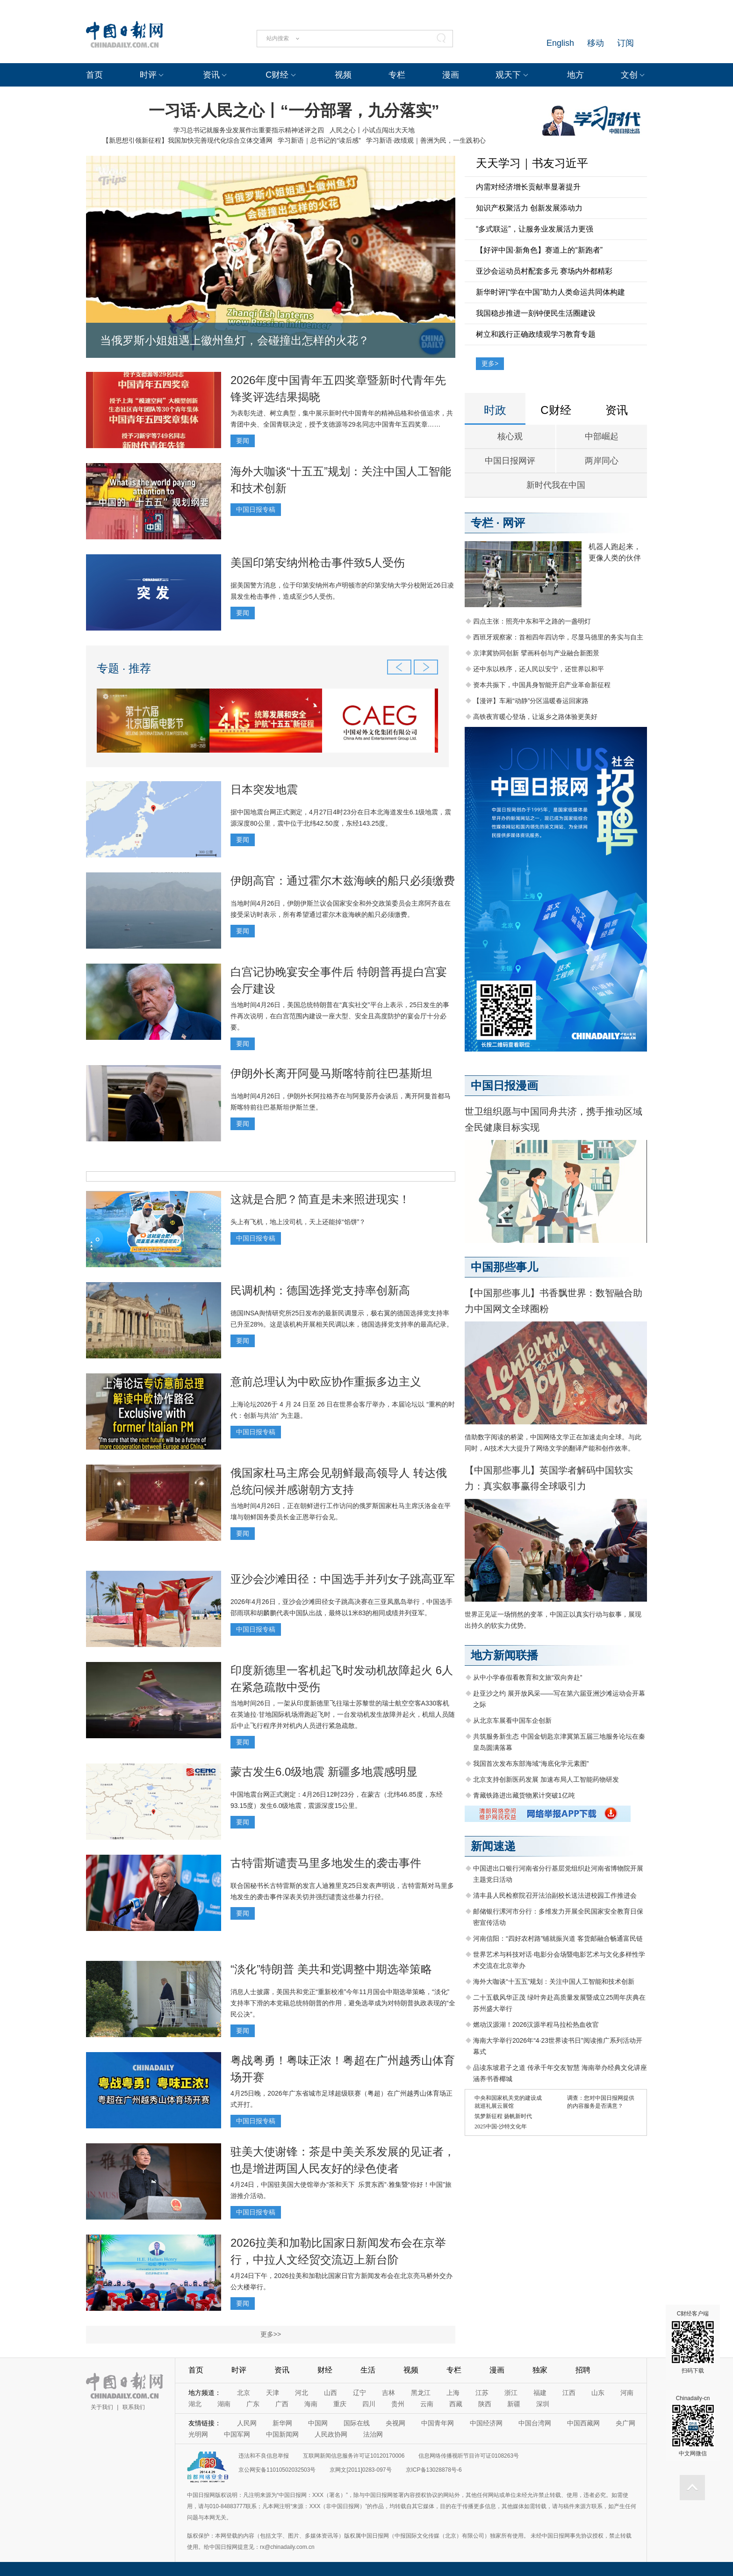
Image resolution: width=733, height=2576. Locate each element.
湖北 (194, 2404)
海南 (310, 2404)
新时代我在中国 (555, 485)
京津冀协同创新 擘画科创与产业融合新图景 (536, 653)
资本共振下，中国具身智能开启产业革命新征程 (542, 685)
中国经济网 (486, 2423)
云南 (426, 2404)
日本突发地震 (264, 789)
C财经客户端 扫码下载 (693, 2342)
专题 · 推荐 (124, 668)
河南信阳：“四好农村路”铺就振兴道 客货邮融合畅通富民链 (558, 1938)
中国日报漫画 (504, 1085)
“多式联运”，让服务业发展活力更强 (534, 229)
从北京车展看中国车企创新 (512, 1720)
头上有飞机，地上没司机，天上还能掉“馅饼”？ (298, 1222)
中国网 (318, 2423)
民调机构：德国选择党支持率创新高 (320, 1290)
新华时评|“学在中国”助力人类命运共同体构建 (550, 292)
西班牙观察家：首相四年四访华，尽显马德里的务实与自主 (558, 637)
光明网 (198, 2434)
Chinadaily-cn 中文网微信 (693, 2426)
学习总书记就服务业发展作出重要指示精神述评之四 (248, 130)
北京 (243, 2392)
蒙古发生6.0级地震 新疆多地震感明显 (323, 1771)
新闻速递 (493, 1846)
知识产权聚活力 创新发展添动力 (529, 208)
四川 (368, 2404)
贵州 (397, 2404)
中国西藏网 (583, 2423)
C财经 (277, 75)
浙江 (510, 2392)
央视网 (395, 2423)
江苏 (482, 2392)
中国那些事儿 (504, 1267)
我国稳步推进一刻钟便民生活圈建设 (536, 313)
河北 (301, 2392)
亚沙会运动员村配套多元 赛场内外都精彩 (544, 271)
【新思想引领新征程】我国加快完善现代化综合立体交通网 (187, 140)
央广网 (625, 2423)
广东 (252, 2404)
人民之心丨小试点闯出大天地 (372, 130)
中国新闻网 (282, 2434)
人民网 (247, 2423)
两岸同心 (601, 460)
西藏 (455, 2404)
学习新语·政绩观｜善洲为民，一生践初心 (426, 140)
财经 (324, 2370)
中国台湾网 (534, 2423)
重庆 (339, 2404)
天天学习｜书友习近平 (532, 163)
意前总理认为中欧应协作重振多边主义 (325, 1381)
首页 (94, 75)
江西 (568, 2392)
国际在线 (357, 2423)
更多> (489, 363)
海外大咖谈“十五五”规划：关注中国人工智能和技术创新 (553, 1981)
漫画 (450, 75)
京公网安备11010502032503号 (277, 2470)
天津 (272, 2392)
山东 (597, 2392)
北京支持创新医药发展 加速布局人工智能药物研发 (546, 1779)
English (560, 43)
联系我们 (133, 2407)
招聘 (582, 2370)
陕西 (484, 2404)
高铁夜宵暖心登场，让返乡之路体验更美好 (535, 716)
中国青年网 (437, 2423)
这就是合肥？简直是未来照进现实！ (320, 1199)
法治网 (373, 2434)
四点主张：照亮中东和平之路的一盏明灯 (532, 621)
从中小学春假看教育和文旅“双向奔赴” (527, 1677)
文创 (629, 75)
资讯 (211, 75)
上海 (453, 2392)
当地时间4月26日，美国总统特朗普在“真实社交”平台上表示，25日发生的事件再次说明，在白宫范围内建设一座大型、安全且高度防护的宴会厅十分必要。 (339, 1016)
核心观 (510, 436)
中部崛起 (601, 436)
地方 (575, 75)
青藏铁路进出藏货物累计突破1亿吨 (524, 1795)
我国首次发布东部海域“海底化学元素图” (531, 1763)
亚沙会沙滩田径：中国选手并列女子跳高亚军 (342, 1579)
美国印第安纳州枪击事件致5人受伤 (317, 562)
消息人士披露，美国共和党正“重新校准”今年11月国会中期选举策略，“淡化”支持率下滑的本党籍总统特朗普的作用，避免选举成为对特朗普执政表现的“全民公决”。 (342, 2003)
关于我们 (102, 2407)
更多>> (270, 2334)
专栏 (396, 75)
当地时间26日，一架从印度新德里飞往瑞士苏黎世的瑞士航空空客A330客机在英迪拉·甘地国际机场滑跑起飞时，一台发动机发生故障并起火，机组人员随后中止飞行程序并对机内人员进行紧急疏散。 (342, 1714)
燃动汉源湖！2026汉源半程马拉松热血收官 (536, 2024)
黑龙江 (421, 2392)
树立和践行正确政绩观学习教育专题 (536, 334)
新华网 (282, 2423)
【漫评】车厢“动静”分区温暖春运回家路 (531, 700)
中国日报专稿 (255, 509)
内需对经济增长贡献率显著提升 (528, 187)
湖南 (223, 2404)
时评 (148, 75)
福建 (539, 2392)
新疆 (513, 2404)
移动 (595, 43)
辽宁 (359, 2392)
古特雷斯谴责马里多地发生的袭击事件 (325, 1863)
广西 (281, 2404)
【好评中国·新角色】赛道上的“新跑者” (539, 250)
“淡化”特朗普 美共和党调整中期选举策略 (331, 1969)
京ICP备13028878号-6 (434, 2470)
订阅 (625, 43)
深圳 (542, 2404)
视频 (343, 75)
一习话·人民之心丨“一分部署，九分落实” (294, 110)
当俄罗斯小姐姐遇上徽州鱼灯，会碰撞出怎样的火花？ (234, 340)
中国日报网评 (510, 460)
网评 (514, 522)
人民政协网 (331, 2434)
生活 (367, 2370)
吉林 (388, 2392)
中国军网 (237, 2434)
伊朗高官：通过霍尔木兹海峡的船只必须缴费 (342, 880)
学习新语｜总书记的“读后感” (319, 140)
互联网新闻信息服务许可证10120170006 (353, 2456)
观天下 (508, 75)
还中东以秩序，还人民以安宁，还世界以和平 (538, 669)
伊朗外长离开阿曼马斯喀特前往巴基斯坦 (331, 1073)
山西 (330, 2392)
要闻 (242, 440)
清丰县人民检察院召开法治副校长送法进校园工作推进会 (555, 1895)
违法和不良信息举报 (263, 2456)
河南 (626, 2392)
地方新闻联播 (504, 1655)
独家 (539, 2370)
